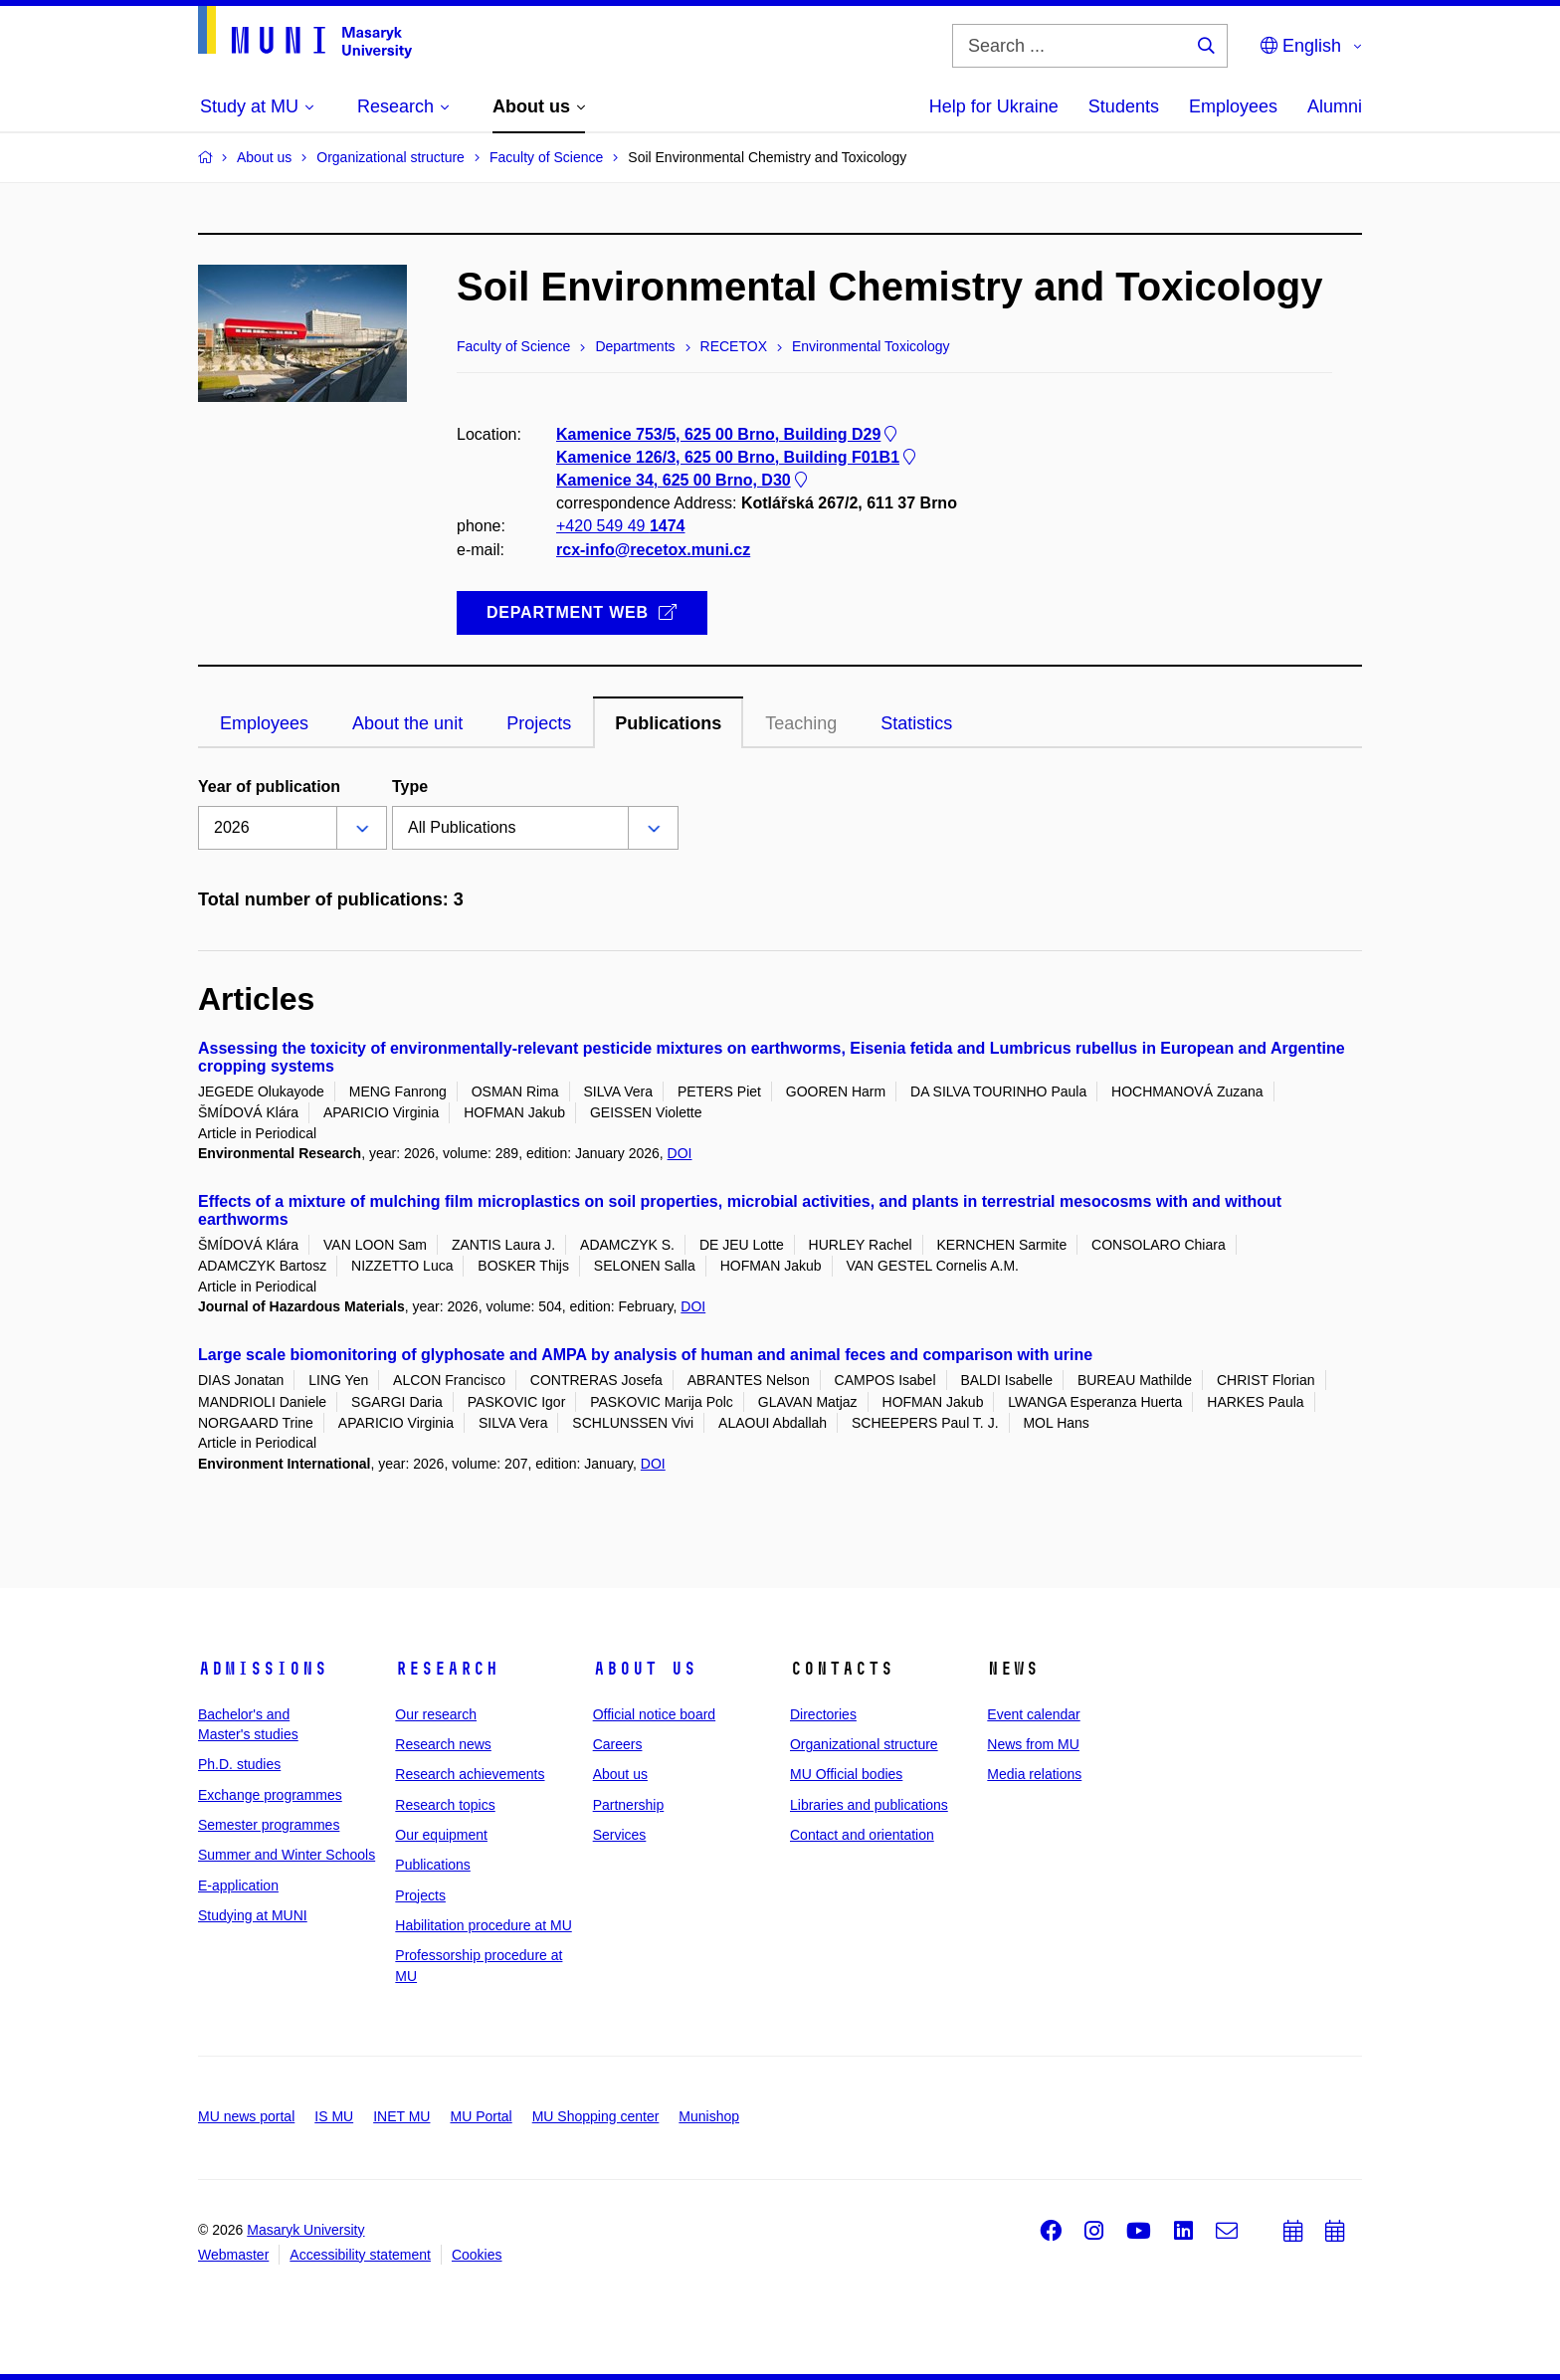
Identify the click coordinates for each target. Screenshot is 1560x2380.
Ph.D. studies (239, 1764)
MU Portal (480, 2116)
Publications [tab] (668, 723)
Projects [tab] (538, 723)
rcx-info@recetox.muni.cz (653, 549)
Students (1123, 106)
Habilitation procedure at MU (483, 1925)
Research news (443, 1744)
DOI (680, 1153)
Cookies (477, 2255)
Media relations (1034, 1774)
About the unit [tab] (407, 723)
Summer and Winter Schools (286, 1855)
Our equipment (441, 1835)
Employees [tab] (264, 723)
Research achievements (469, 1774)
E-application (238, 1885)
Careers (618, 1744)
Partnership (629, 1805)
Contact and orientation (862, 1835)
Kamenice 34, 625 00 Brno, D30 (683, 480)
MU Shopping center (596, 2116)
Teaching (801, 723)
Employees (1233, 106)
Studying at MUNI (252, 1915)
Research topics (444, 1805)
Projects (420, 1895)
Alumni (1334, 106)
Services (620, 1835)
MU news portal (246, 2116)
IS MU (333, 2116)
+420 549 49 (620, 526)
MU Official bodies (846, 1774)
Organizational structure (864, 1744)
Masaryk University (305, 2230)
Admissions (262, 1669)
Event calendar (1033, 1714)
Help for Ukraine (994, 106)
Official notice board (654, 1714)
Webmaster (233, 2255)
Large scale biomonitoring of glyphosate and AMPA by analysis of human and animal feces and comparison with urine (645, 1354)
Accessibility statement (360, 2255)
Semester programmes (268, 1825)
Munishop (709, 2116)
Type (410, 786)
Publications (433, 1865)
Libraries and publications (869, 1805)
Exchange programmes (270, 1795)
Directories (823, 1714)
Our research (436, 1714)
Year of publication (269, 786)
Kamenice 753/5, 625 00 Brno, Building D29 (728, 434)
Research (446, 1669)
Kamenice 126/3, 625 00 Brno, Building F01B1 (737, 457)
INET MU (401, 2116)
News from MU (1033, 1744)
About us (644, 1669)
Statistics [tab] (916, 723)
